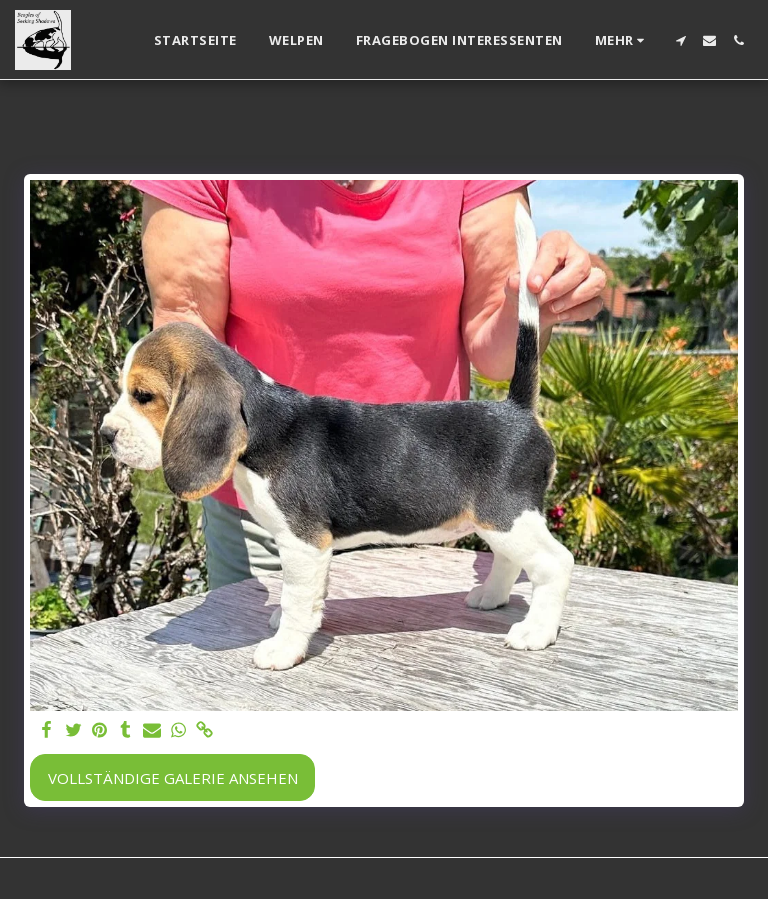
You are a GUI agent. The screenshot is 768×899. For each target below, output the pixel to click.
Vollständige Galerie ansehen (173, 778)
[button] (680, 40)
